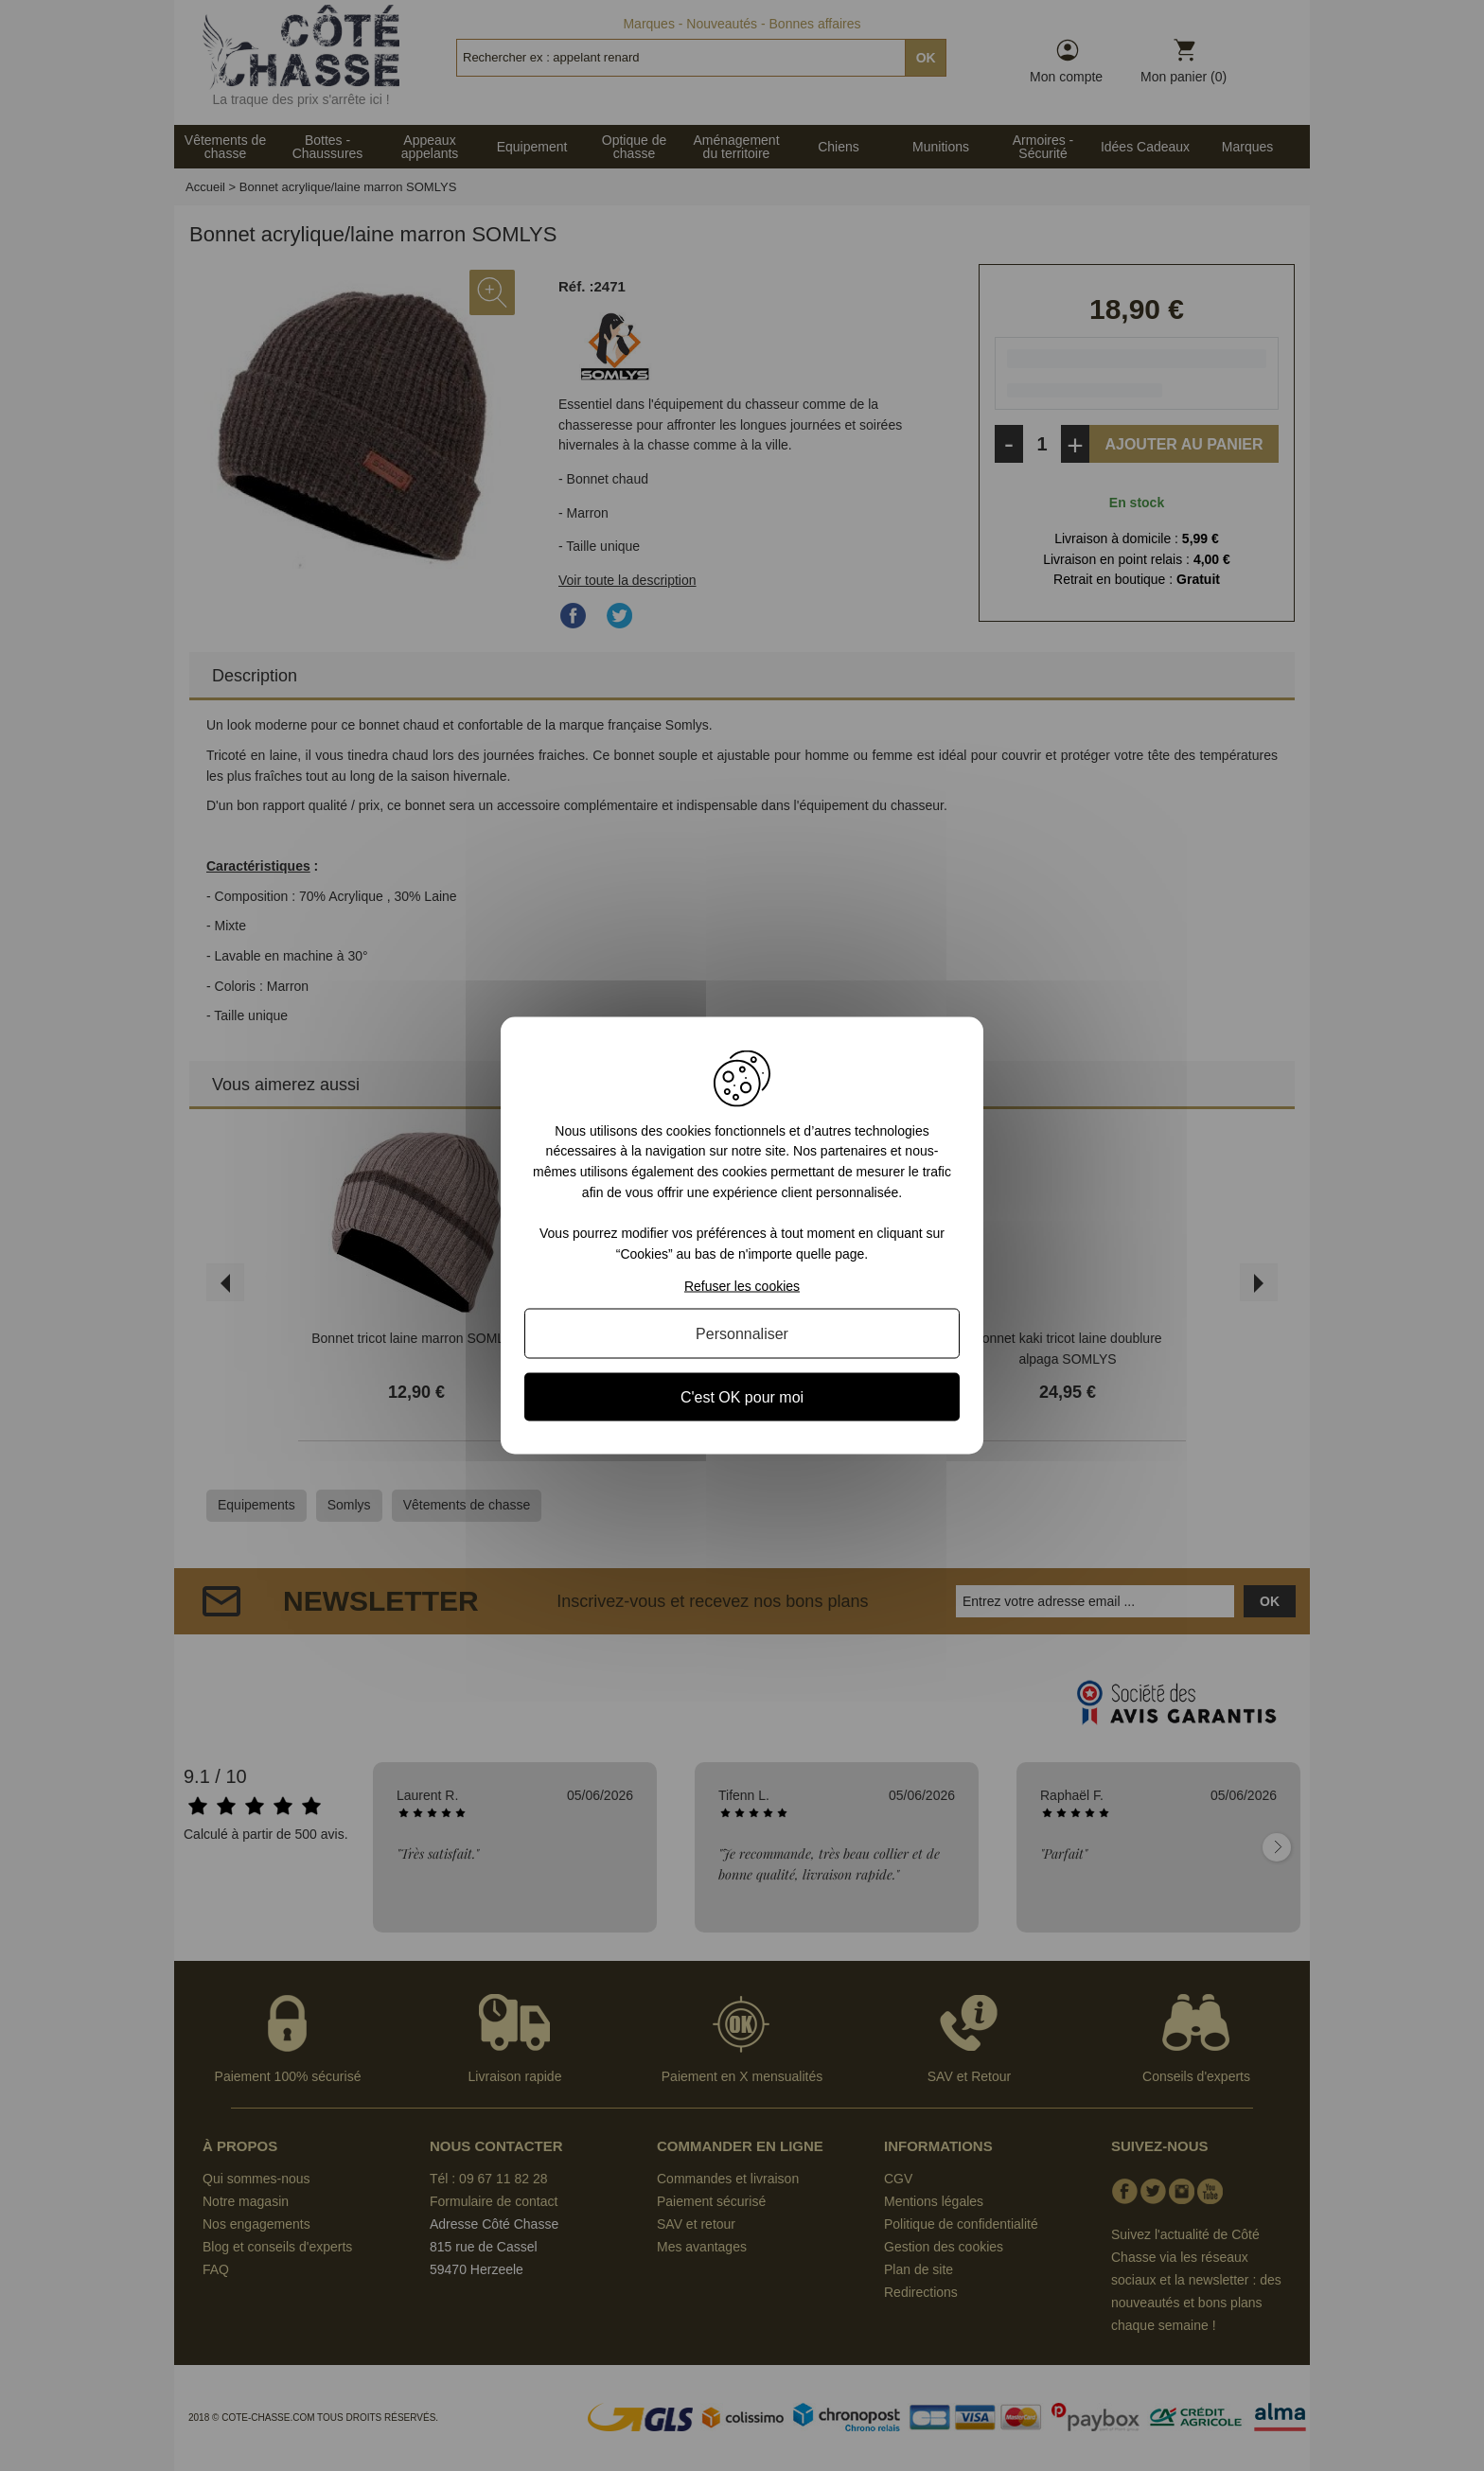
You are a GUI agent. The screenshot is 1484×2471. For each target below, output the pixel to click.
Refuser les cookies (742, 1286)
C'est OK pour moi (742, 1397)
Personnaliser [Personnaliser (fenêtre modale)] (742, 1334)
